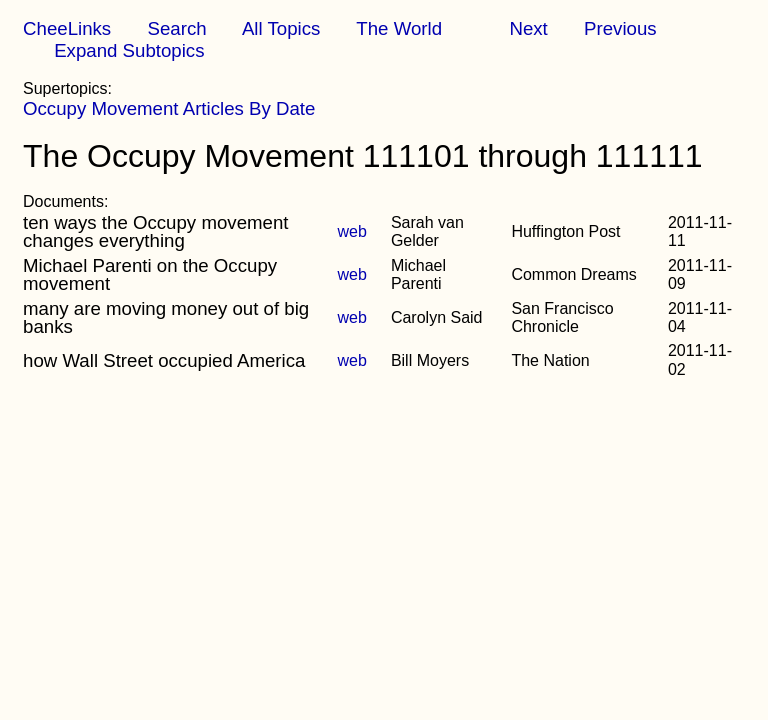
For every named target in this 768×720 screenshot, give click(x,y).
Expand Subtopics (129, 50)
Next (528, 28)
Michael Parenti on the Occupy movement (150, 274)
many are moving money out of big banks (166, 317)
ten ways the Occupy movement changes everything (155, 231)
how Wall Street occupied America (164, 360)
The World (399, 28)
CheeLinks (67, 28)
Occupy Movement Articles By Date (169, 108)
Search (176, 28)
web (352, 231)
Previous (620, 28)
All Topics (281, 28)
